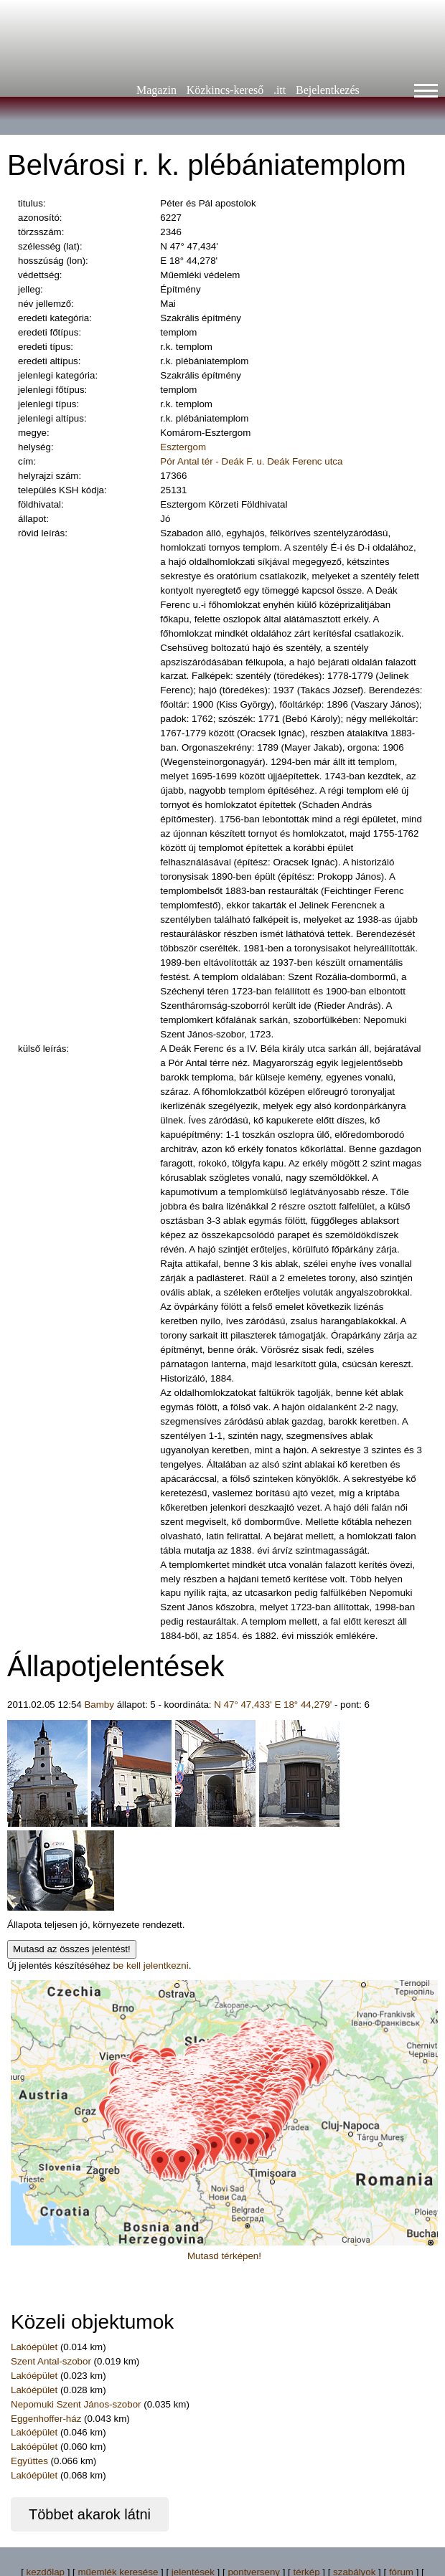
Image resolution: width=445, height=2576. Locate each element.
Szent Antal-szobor (51, 2361)
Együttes (29, 2461)
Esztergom (183, 447)
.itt (279, 90)
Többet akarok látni (90, 2514)
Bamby (98, 1704)
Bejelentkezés (328, 90)
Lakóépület (34, 2347)
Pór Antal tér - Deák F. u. (212, 461)
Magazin (156, 90)
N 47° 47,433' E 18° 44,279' (273, 1704)
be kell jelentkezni (150, 1965)
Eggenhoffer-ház (46, 2418)
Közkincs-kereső (225, 90)
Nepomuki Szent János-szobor (76, 2404)
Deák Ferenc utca (304, 461)
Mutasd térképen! (224, 2256)
